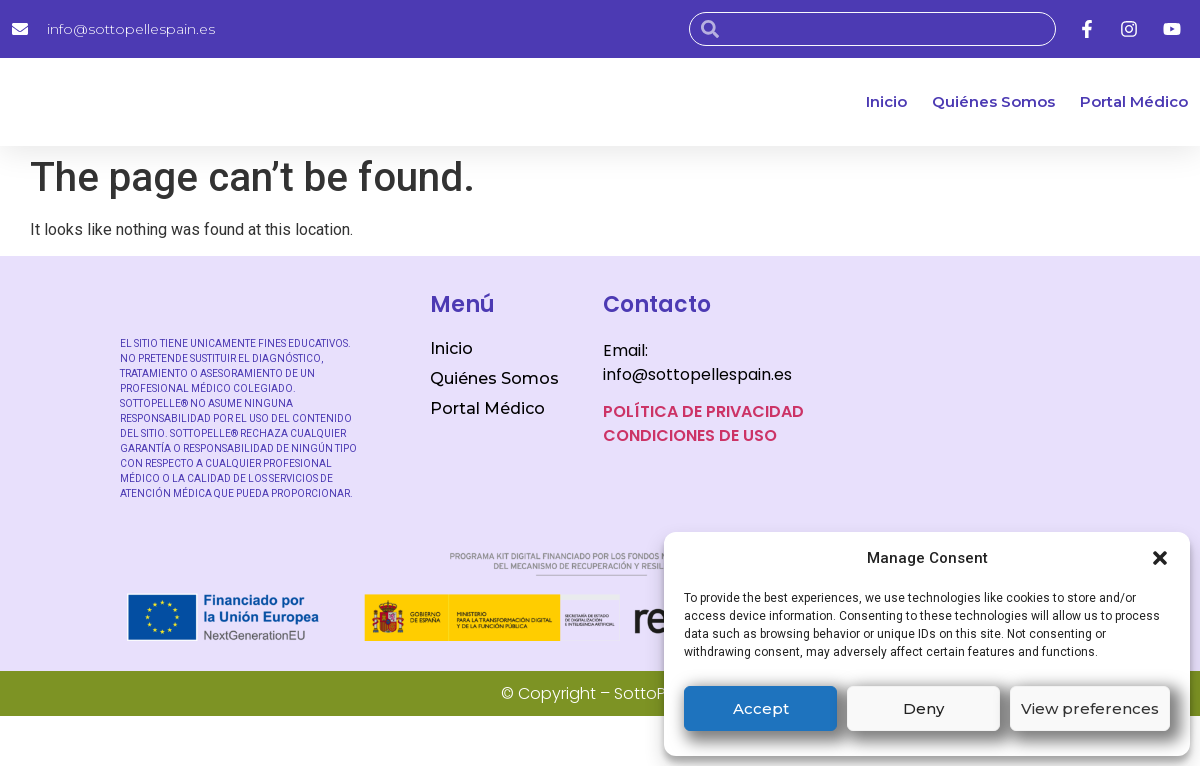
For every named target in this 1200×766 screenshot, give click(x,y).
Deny (923, 708)
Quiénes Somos (993, 101)
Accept (761, 708)
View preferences (1090, 708)
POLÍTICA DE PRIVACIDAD (703, 411)
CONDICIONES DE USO (690, 435)
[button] (1160, 558)
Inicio (886, 101)
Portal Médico (1134, 101)
